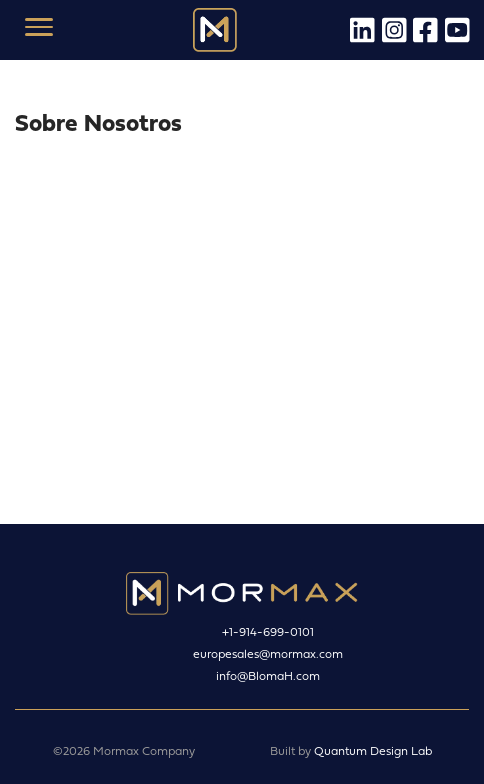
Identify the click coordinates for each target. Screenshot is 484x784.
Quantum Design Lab (373, 750)
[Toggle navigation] (38, 30)
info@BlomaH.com (268, 675)
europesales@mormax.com (268, 653)
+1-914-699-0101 (268, 631)
